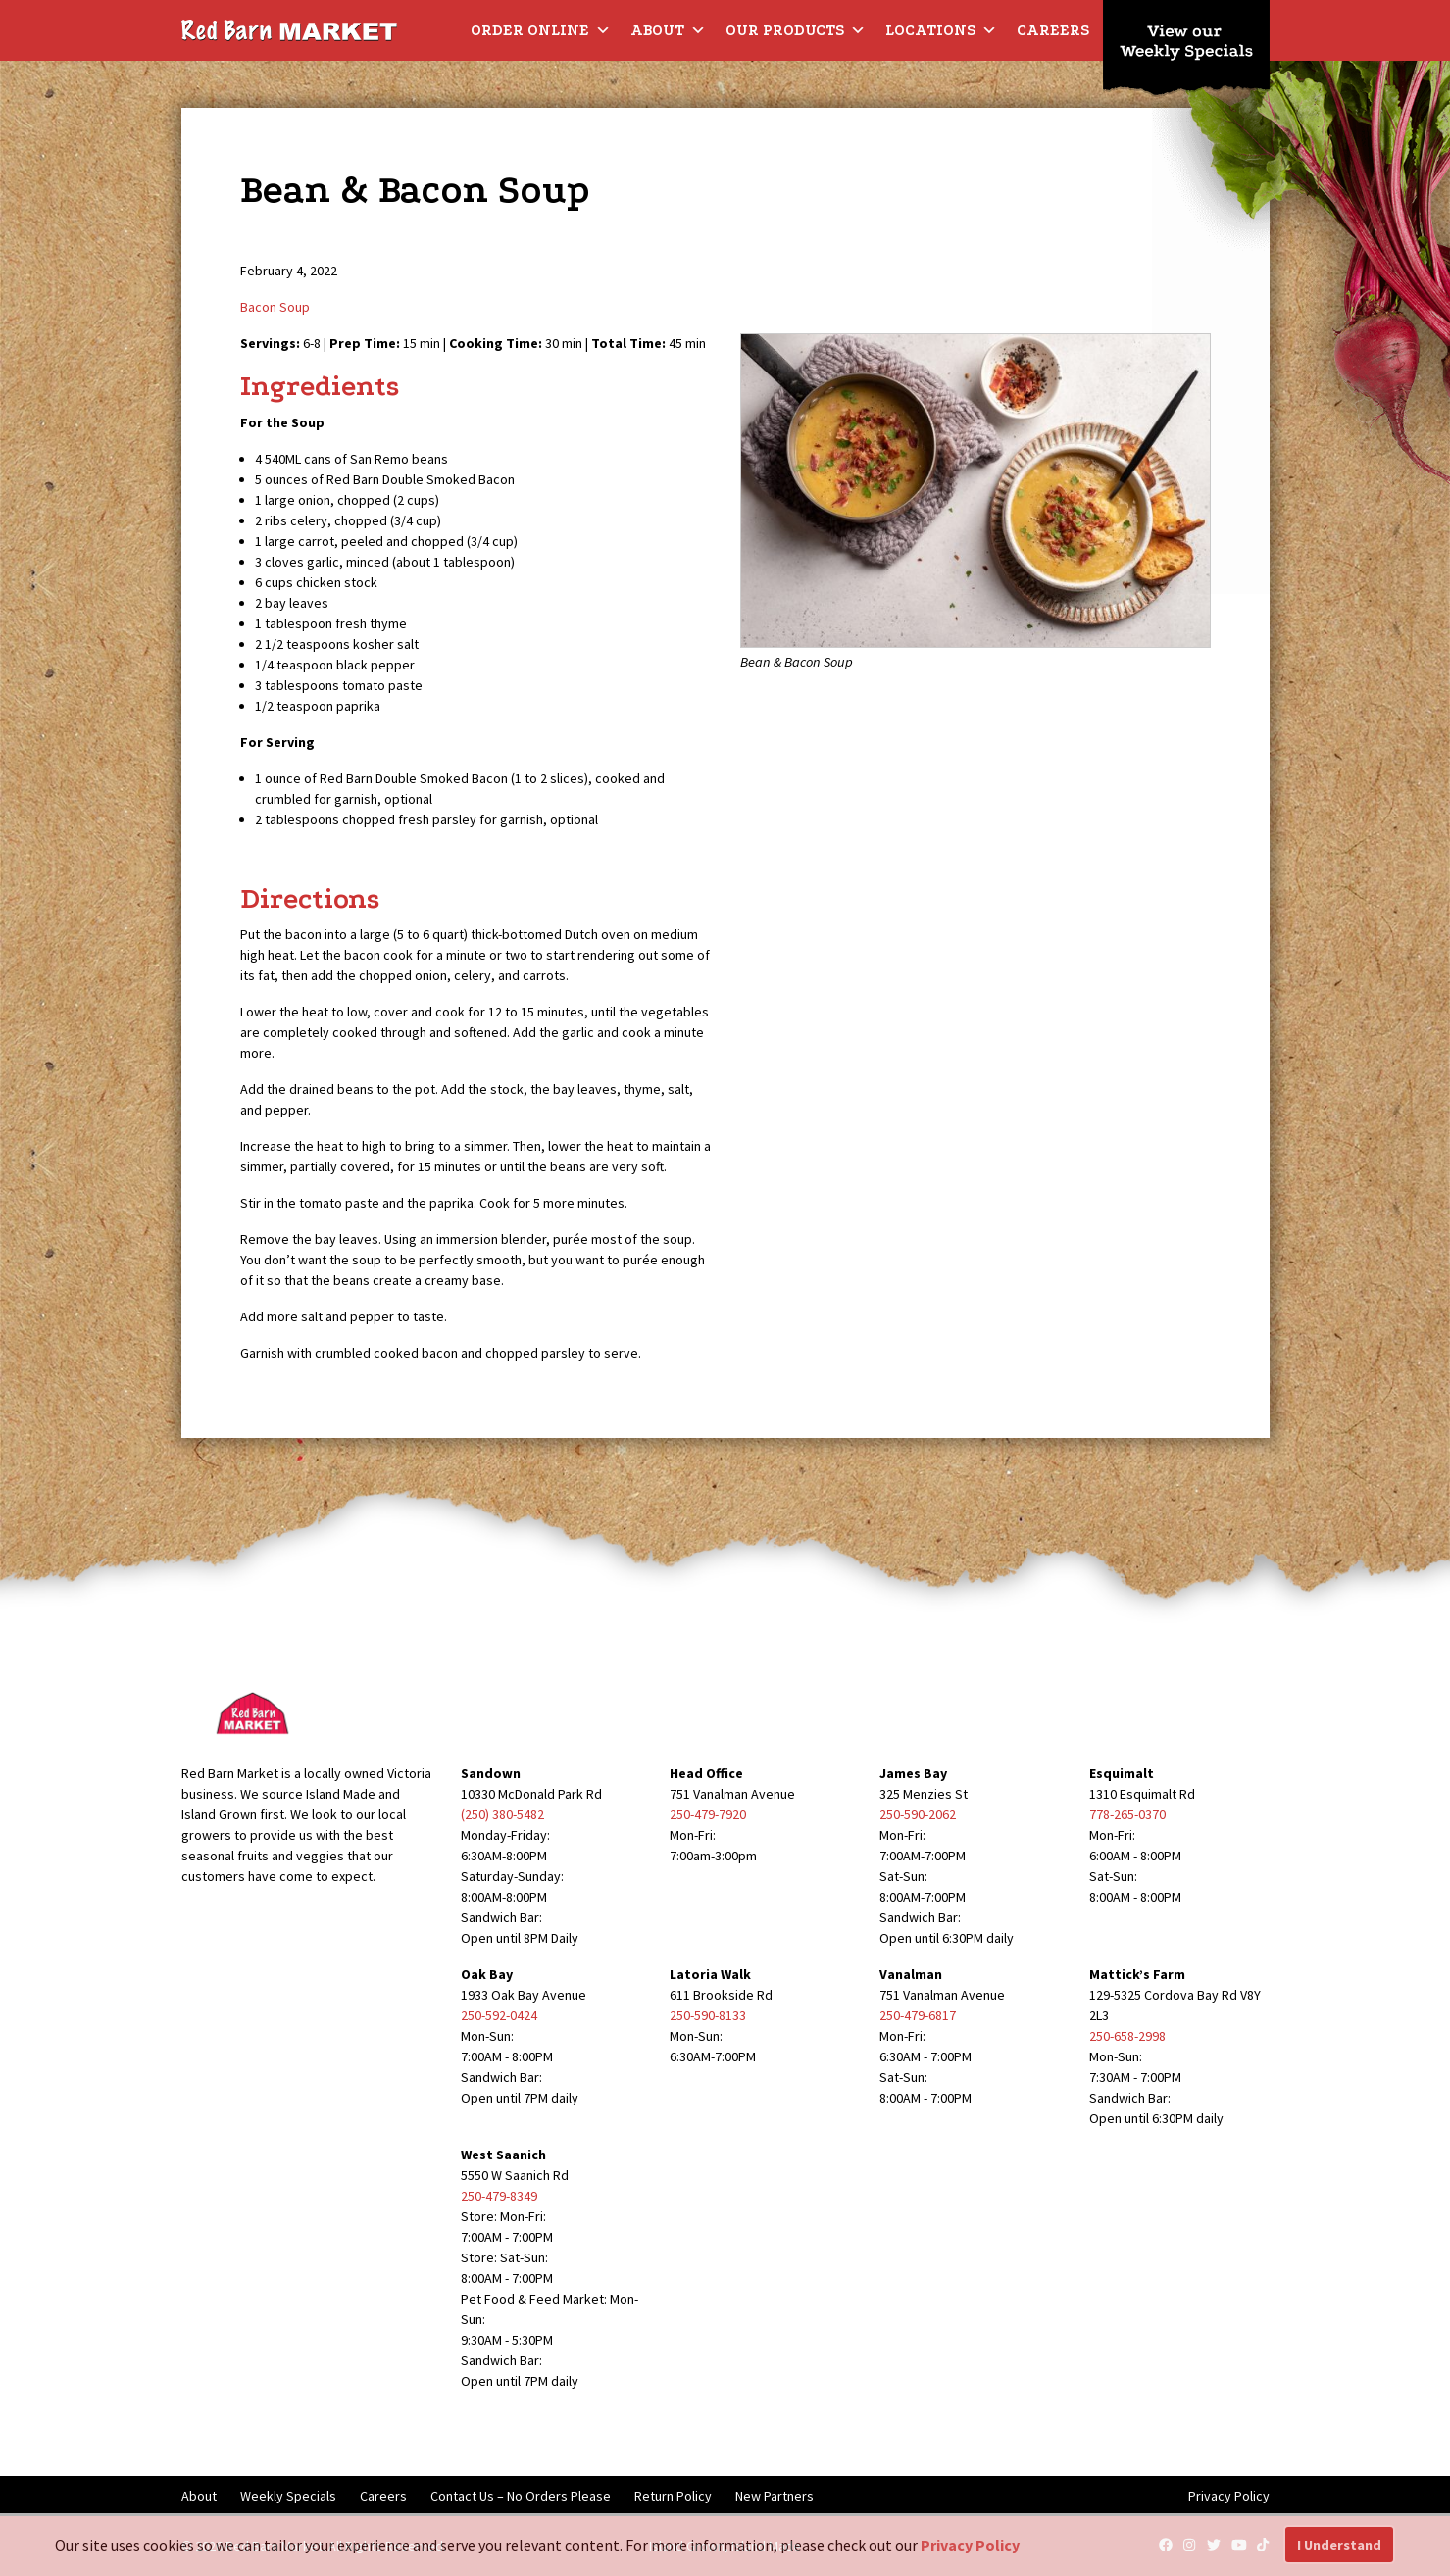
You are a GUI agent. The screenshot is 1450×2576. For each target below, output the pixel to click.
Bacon (258, 307)
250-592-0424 (499, 2015)
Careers (1053, 30)
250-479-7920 (708, 1814)
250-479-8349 (499, 2195)
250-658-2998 (1127, 2036)
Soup (294, 307)
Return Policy (673, 2495)
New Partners (774, 2495)
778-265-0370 (1127, 1814)
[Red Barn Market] (289, 29)
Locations (941, 30)
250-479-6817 (917, 2015)
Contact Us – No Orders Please (520, 2495)
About (668, 30)
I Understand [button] (1339, 2544)
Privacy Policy (1229, 2495)
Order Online (541, 30)
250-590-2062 (917, 1814)
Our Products (795, 30)
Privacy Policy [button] (970, 2544)
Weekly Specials (288, 2495)
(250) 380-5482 (502, 1814)
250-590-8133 (708, 2015)
